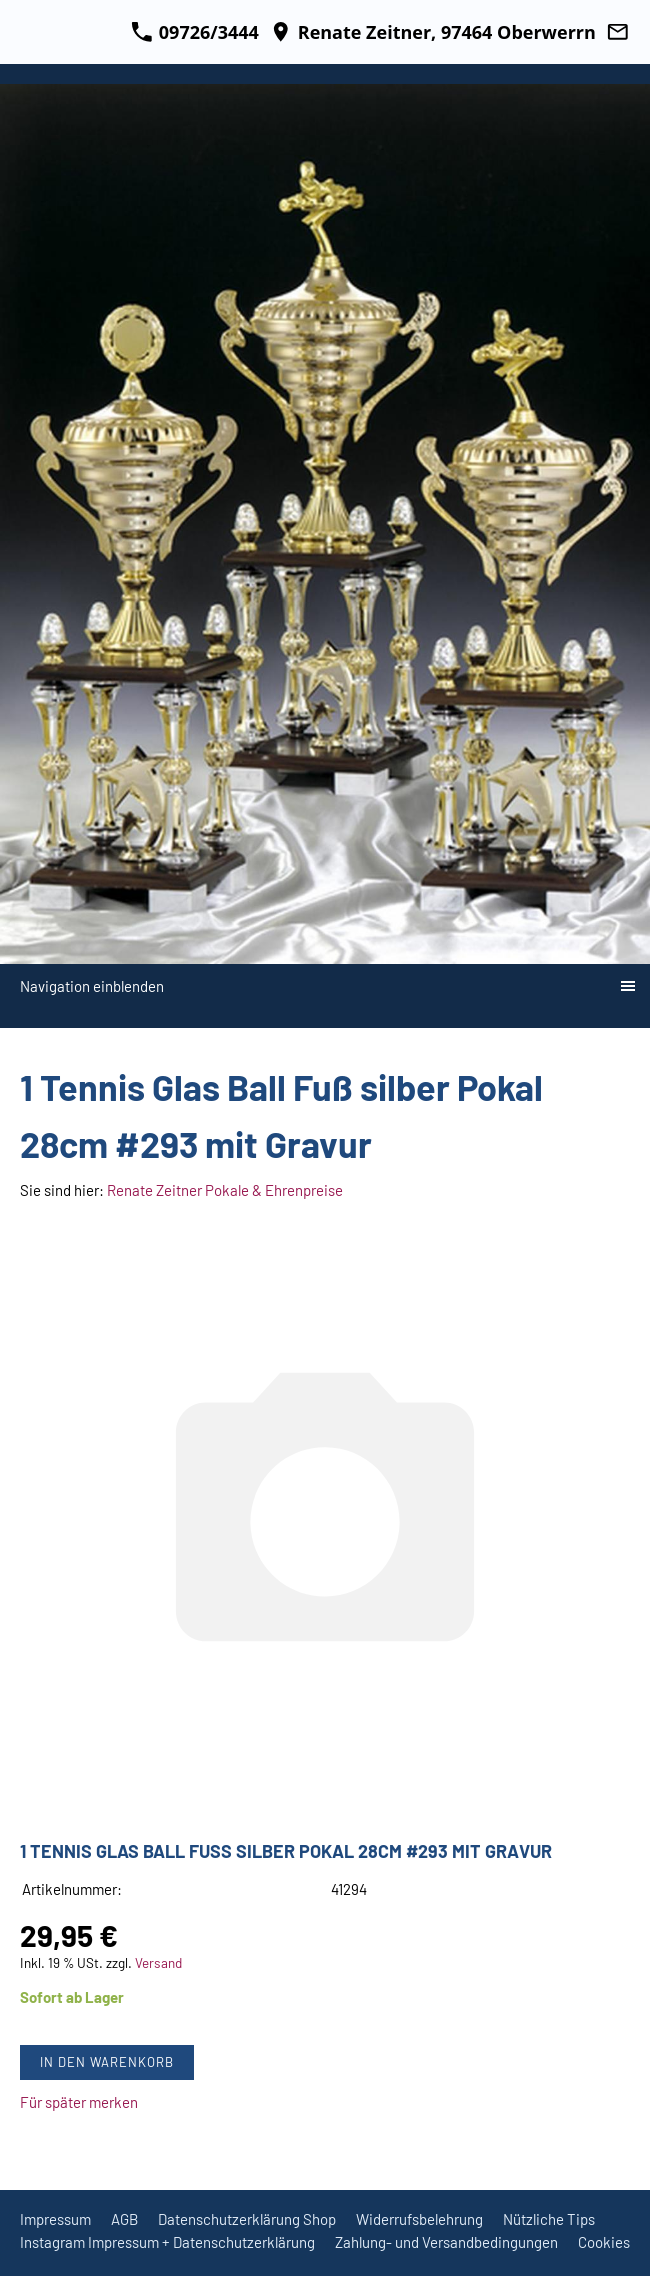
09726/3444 (195, 32)
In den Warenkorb (107, 2062)
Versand (158, 1962)
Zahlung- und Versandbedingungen (446, 2242)
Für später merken (79, 2102)
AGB (124, 2219)
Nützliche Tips (549, 2219)
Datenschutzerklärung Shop (247, 2219)
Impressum (55, 2219)
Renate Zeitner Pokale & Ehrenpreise (225, 1190)
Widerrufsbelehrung (419, 2219)
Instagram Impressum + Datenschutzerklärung (167, 2242)
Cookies (604, 2242)
